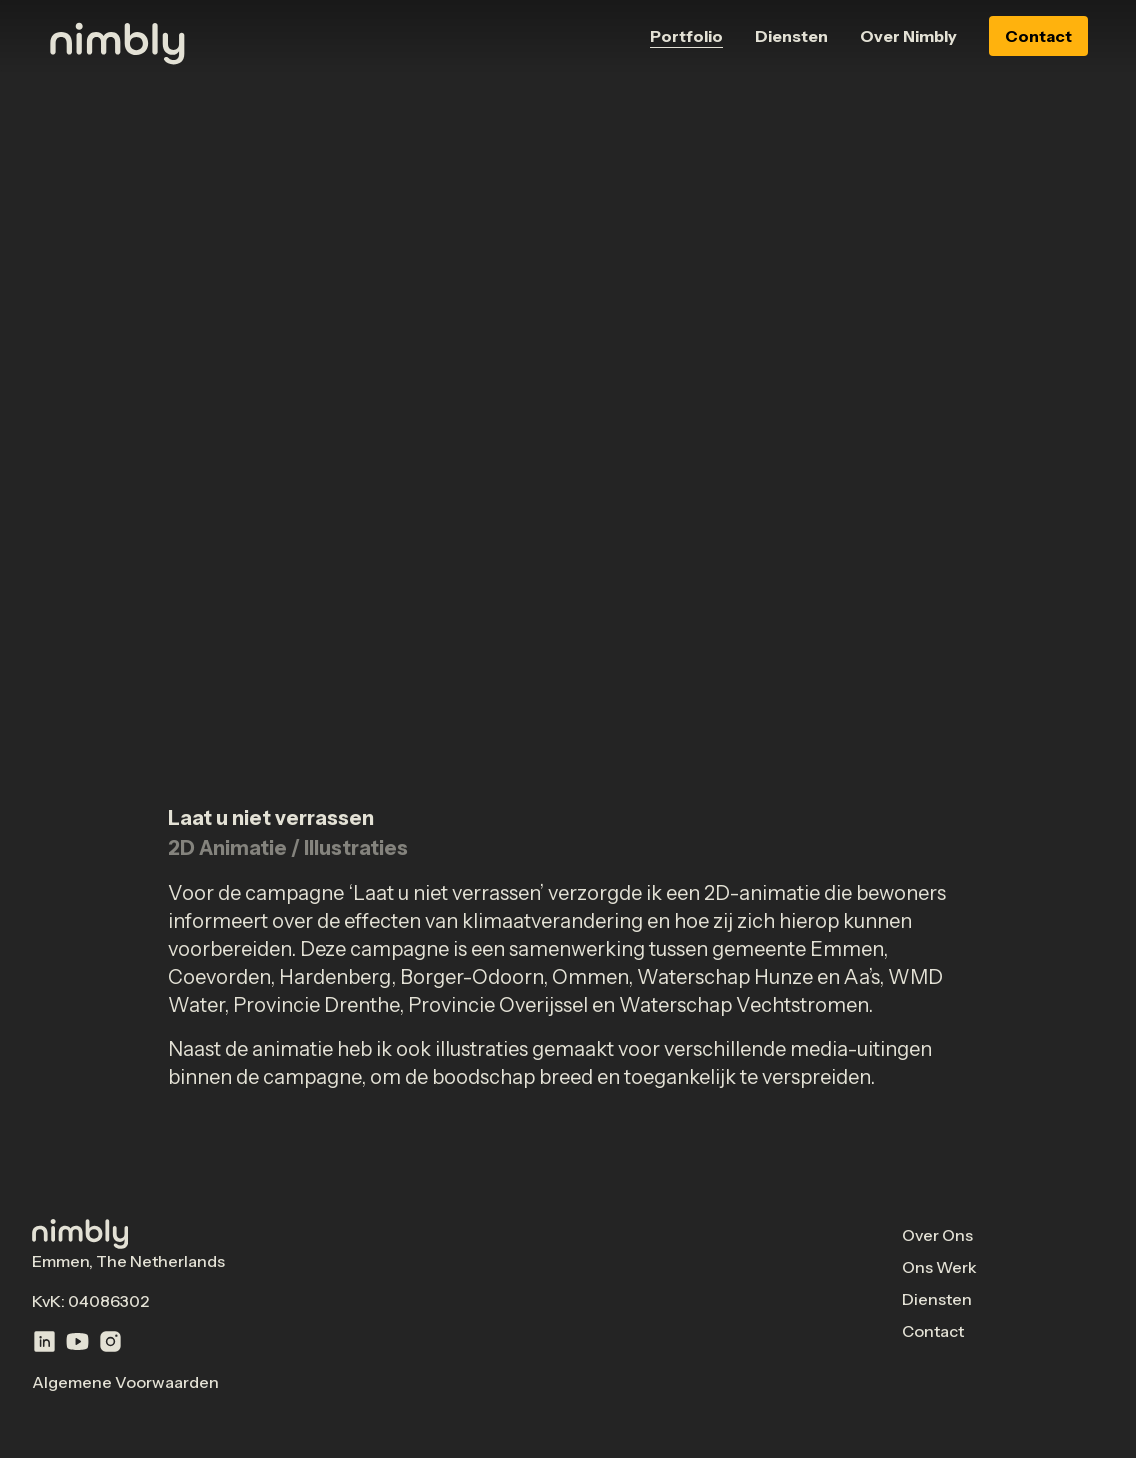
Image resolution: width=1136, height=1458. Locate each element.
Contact (1038, 36)
